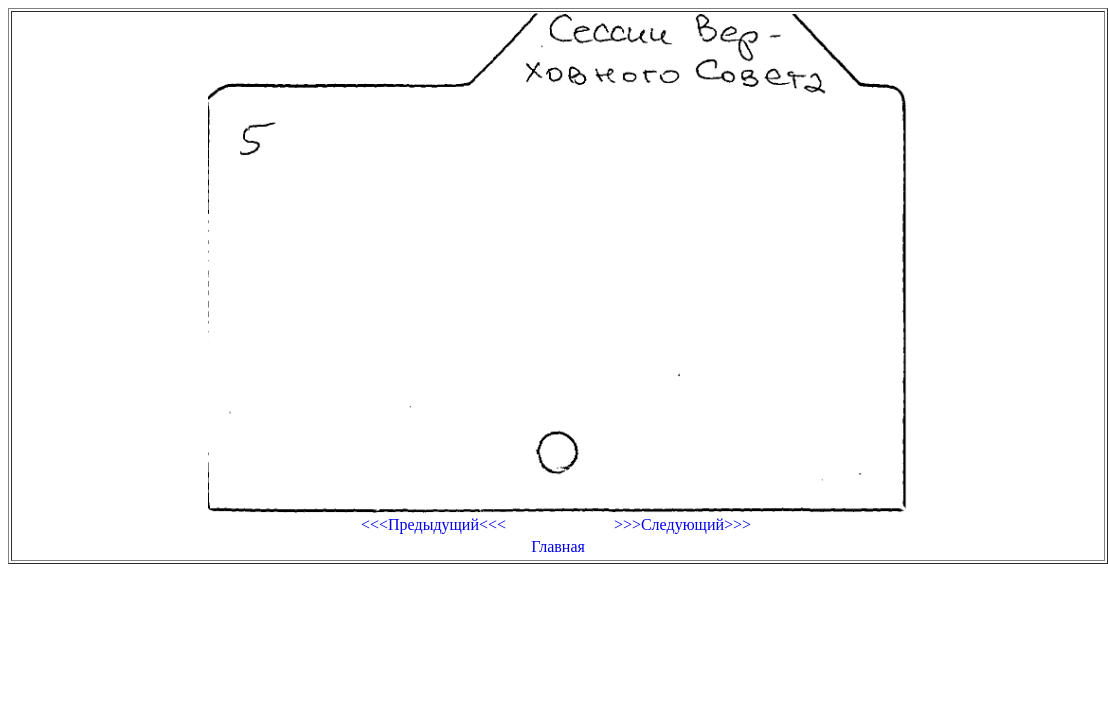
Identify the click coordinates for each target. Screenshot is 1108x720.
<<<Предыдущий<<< (433, 524)
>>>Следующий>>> (682, 524)
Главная (558, 546)
